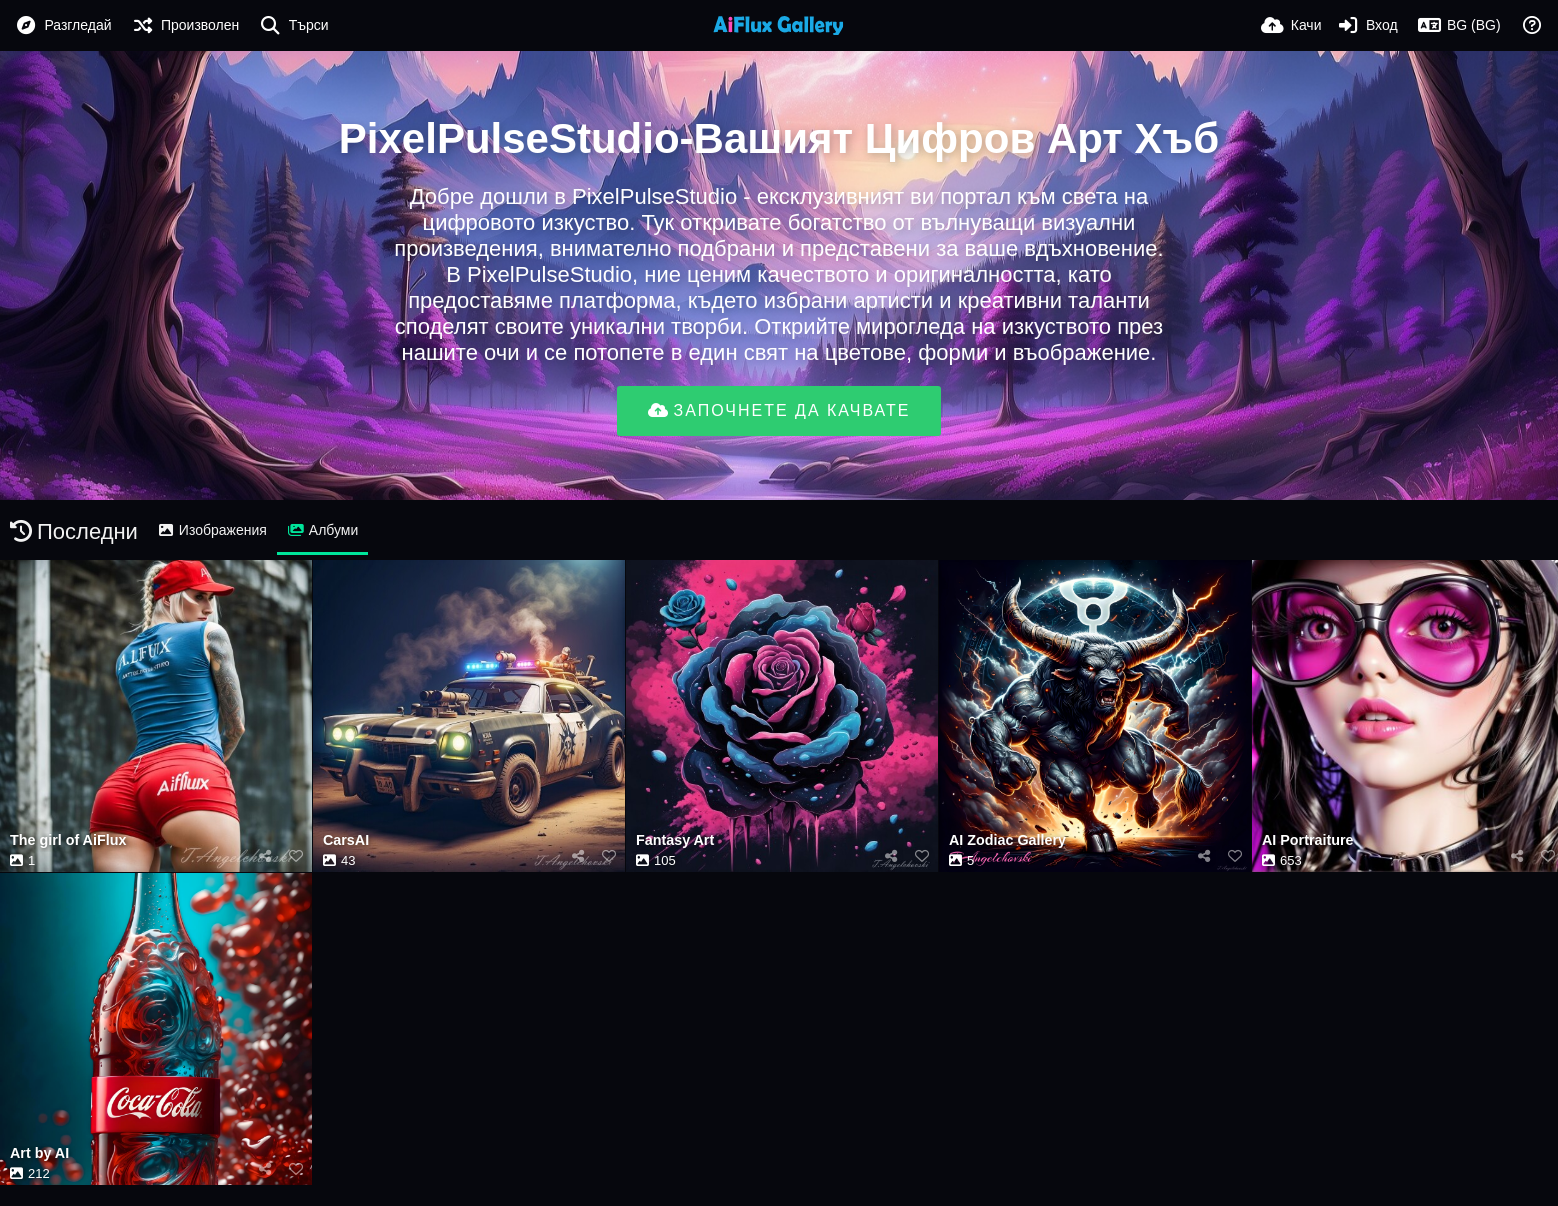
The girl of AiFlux (68, 840)
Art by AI (39, 1153)
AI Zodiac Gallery (1007, 840)
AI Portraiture (1307, 840)
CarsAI (346, 840)
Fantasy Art (675, 840)
